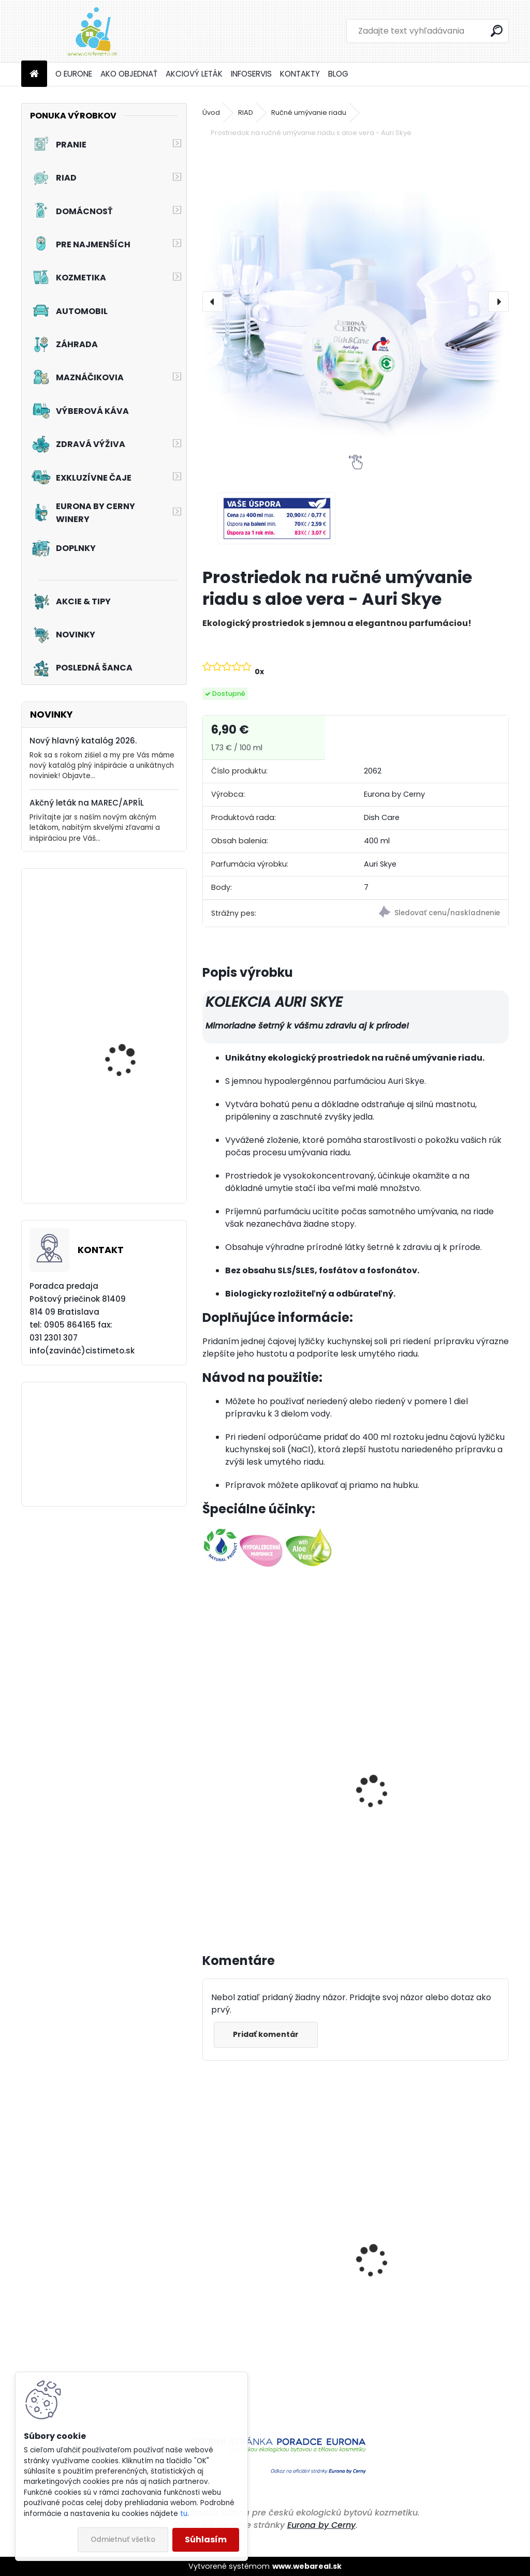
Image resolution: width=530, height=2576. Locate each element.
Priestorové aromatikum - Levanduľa (419, 2335)
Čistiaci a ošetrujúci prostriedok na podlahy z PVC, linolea (275, 2335)
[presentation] (212, 301)
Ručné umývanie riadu (308, 112)
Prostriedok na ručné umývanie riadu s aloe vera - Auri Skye (273, 1812)
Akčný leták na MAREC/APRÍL (87, 802)
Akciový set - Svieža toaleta (124, 1058)
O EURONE (73, 73)
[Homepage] (34, 74)
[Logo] (92, 31)
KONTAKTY (300, 73)
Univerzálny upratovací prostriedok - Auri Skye (414, 1812)
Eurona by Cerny (321, 2525)
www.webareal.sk (307, 2566)
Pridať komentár (268, 2034)
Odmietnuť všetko (123, 2539)
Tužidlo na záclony (123, 937)
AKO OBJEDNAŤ (128, 73)
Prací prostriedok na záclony (127, 1166)
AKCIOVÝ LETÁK (194, 73)
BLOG (338, 73)
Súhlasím (206, 2539)
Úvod (211, 112)
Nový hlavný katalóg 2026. (83, 740)
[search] (497, 31)
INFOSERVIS (251, 73)
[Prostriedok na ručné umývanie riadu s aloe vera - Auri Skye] (355, 301)
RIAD (245, 112)
